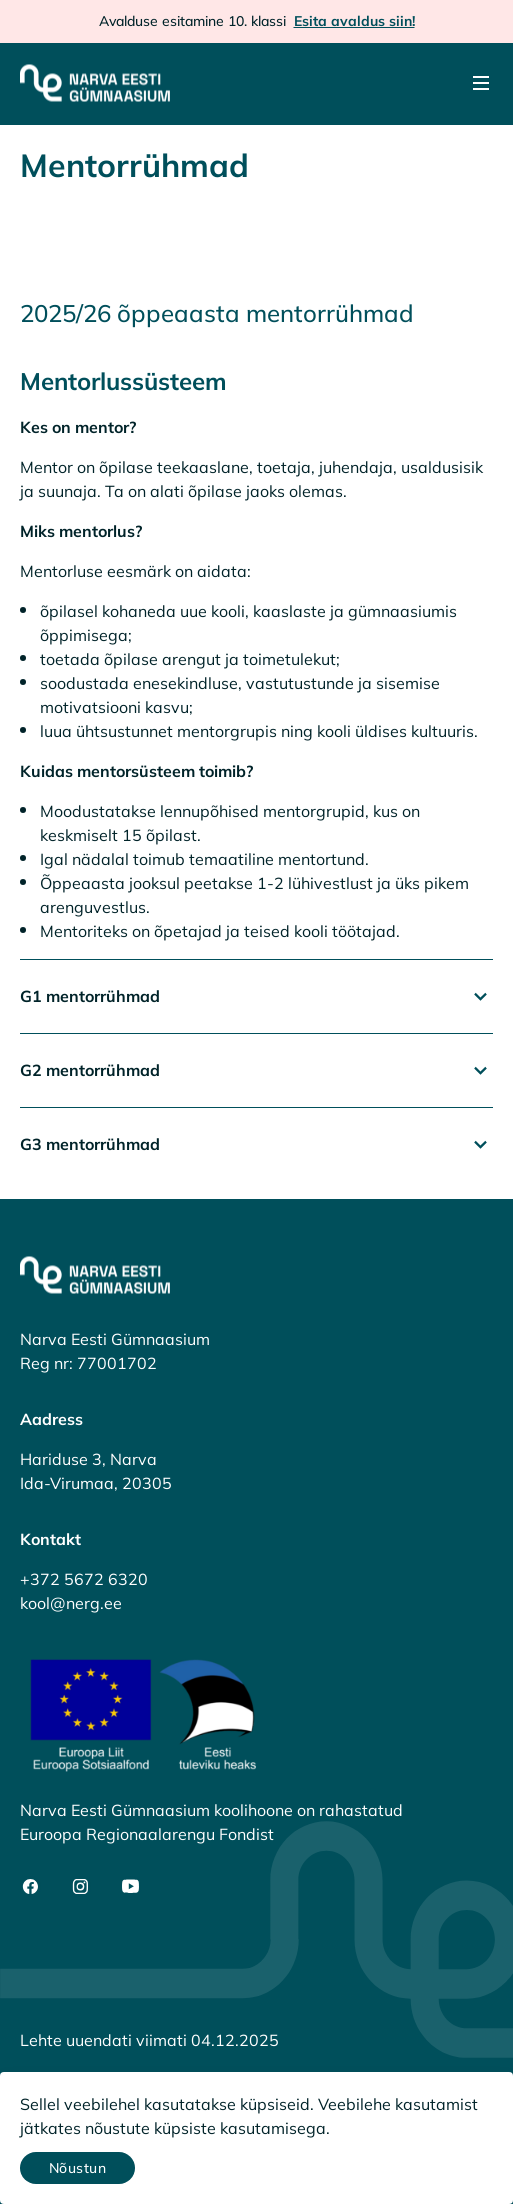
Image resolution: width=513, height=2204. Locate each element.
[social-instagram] (80, 1886)
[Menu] (481, 83)
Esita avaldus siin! (354, 21)
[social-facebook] (30, 1886)
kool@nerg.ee (71, 1603)
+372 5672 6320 (84, 1579)
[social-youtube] (130, 1886)
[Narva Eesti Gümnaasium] (95, 83)
